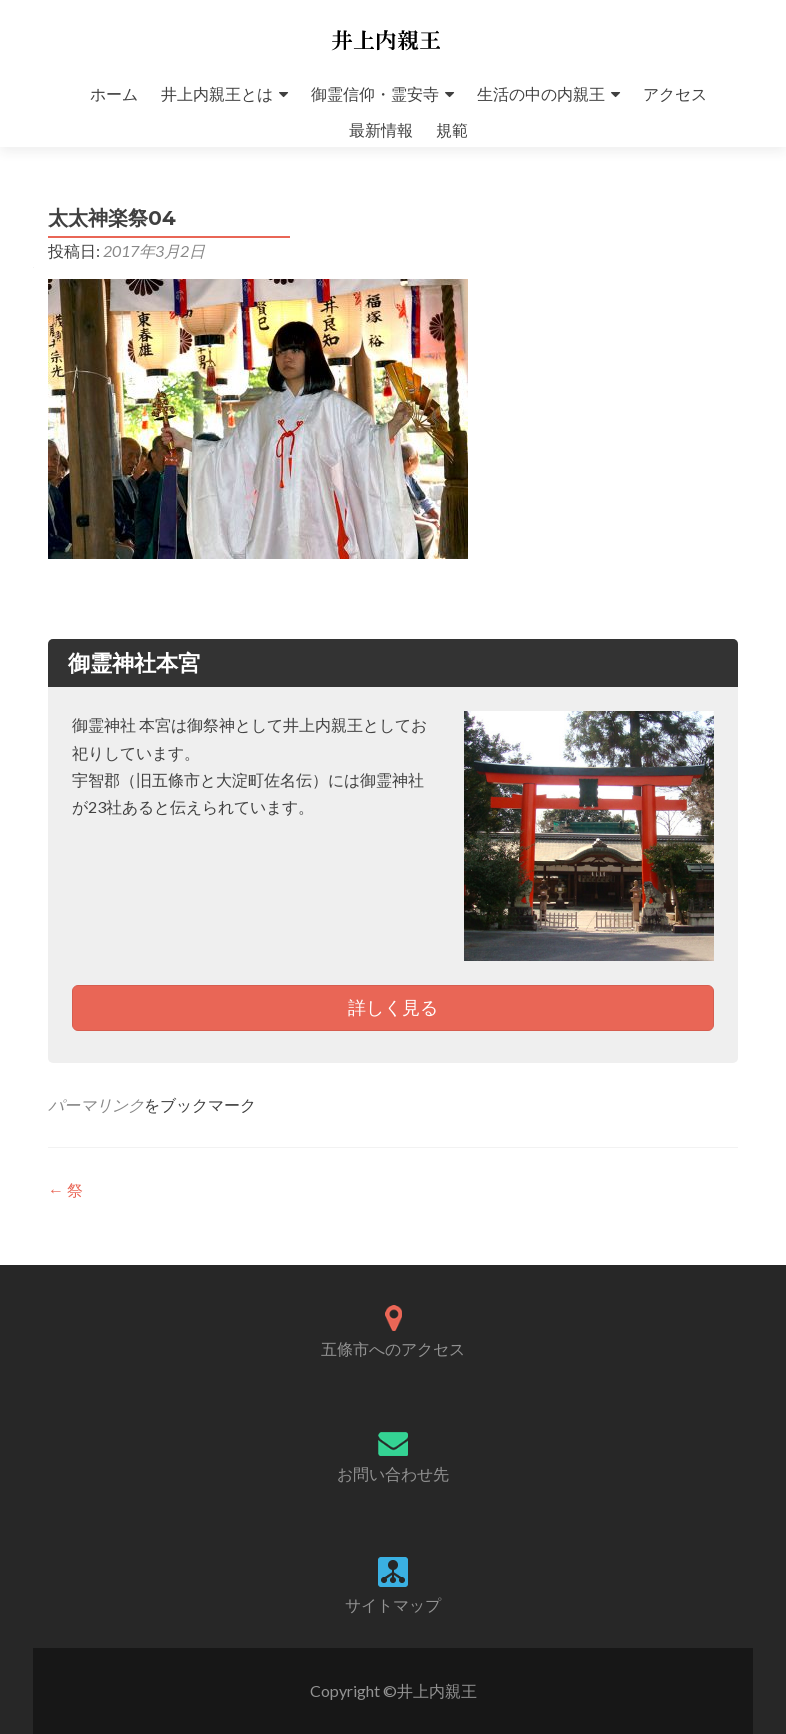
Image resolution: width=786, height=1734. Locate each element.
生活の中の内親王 (541, 93)
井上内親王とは (217, 93)
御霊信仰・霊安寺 (375, 93)
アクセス (675, 93)
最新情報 (381, 129)
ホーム (114, 93)
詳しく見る (393, 1007)
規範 (452, 129)
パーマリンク (96, 1104)
